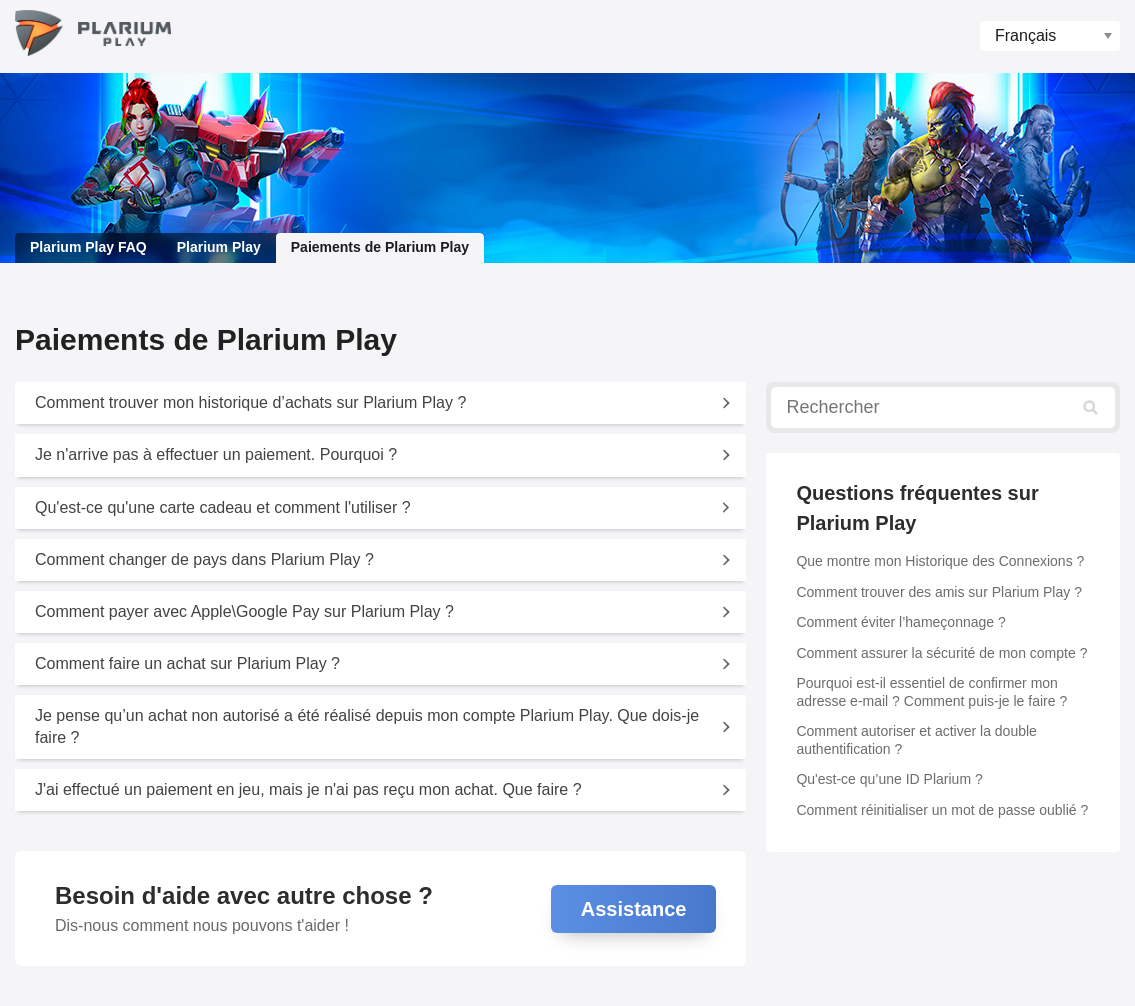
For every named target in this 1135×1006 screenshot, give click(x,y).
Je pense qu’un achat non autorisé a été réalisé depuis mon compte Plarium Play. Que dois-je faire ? (367, 726)
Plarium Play (219, 247)
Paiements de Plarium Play (380, 247)
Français (1025, 35)
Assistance (634, 909)
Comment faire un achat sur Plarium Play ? (187, 663)
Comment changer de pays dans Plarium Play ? (204, 559)
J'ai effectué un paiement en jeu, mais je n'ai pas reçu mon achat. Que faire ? (308, 789)
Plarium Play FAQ (88, 247)
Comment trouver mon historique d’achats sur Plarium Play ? (250, 402)
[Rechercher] (943, 407)
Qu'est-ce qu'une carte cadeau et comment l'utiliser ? (223, 507)
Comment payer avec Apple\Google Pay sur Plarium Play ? (244, 611)
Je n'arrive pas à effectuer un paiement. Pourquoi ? (216, 454)
